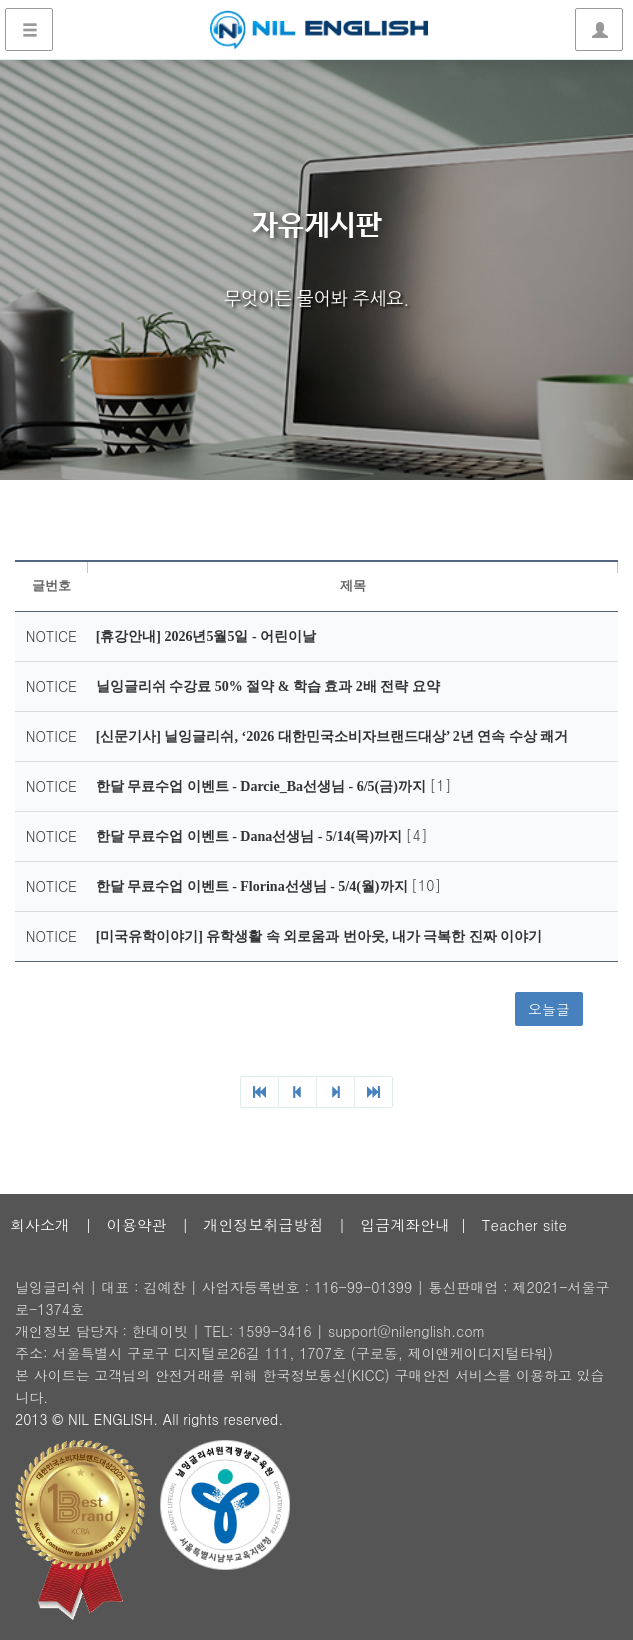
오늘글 (549, 1009)
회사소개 (40, 1224)
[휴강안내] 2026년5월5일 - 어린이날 (206, 636)
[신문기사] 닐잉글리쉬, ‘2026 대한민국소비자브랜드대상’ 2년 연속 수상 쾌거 (332, 736)
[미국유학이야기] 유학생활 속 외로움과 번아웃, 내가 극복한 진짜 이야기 (319, 936)
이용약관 (137, 1224)
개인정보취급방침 (263, 1224)
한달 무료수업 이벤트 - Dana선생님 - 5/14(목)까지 (251, 836)
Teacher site (524, 1224)
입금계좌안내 (405, 1224)
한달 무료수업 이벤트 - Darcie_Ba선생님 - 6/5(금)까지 (263, 786)
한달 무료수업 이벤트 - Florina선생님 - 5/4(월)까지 (253, 886)
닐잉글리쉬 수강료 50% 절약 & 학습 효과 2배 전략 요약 (268, 686)
